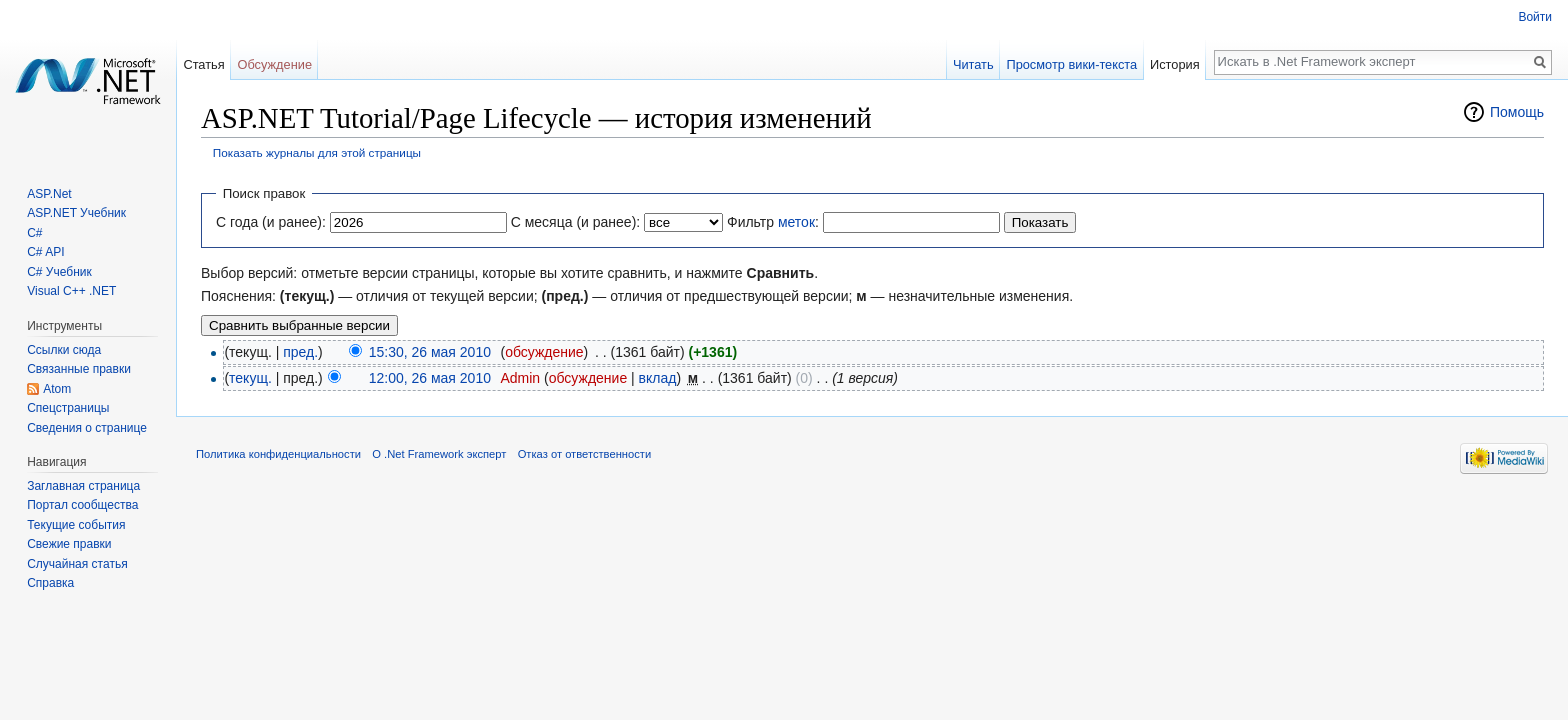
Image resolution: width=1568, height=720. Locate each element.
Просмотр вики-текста (1071, 64)
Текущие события (76, 525)
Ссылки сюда (64, 350)
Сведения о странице (87, 428)
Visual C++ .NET (71, 291)
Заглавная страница (83, 486)
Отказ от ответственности (585, 454)
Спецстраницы (68, 408)
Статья (203, 64)
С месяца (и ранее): (576, 222)
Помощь (1517, 112)
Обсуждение (274, 64)
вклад (658, 378)
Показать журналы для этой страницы (317, 152)
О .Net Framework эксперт (439, 454)
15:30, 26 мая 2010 (430, 352)
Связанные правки (79, 369)
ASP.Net (49, 194)
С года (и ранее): (271, 222)
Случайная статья (77, 564)
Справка (50, 583)
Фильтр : (773, 222)
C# (34, 233)
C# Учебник (59, 272)
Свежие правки (69, 544)
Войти (1535, 17)
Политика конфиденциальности (278, 454)
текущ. (250, 378)
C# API (45, 252)
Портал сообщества (82, 505)
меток (796, 222)
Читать (973, 64)
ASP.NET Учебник (76, 213)
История (1175, 64)
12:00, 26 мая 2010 (430, 378)
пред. (300, 352)
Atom (57, 389)
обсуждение (544, 352)
